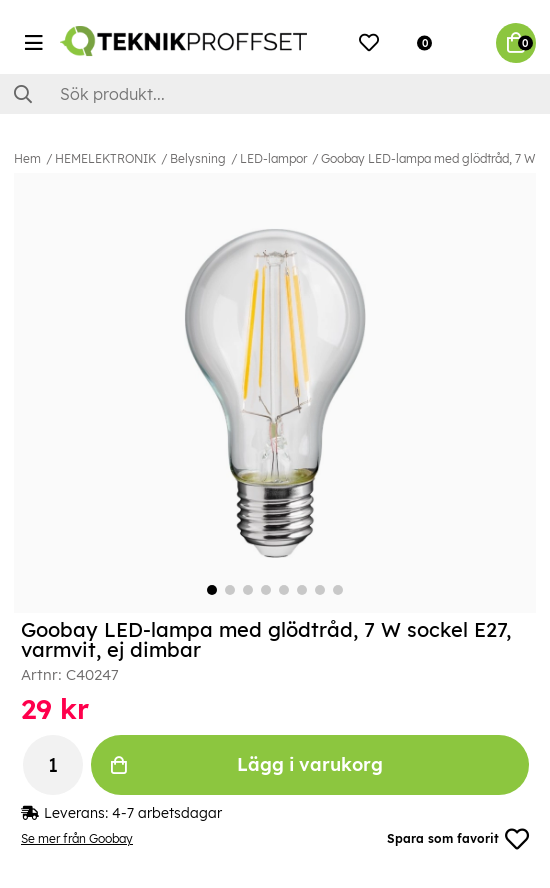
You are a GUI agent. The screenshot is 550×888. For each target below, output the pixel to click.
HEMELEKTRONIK (105, 158)
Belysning (198, 158)
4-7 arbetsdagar (167, 813)
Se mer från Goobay (77, 838)
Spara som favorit (458, 839)
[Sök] (275, 94)
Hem (27, 158)
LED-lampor (273, 158)
